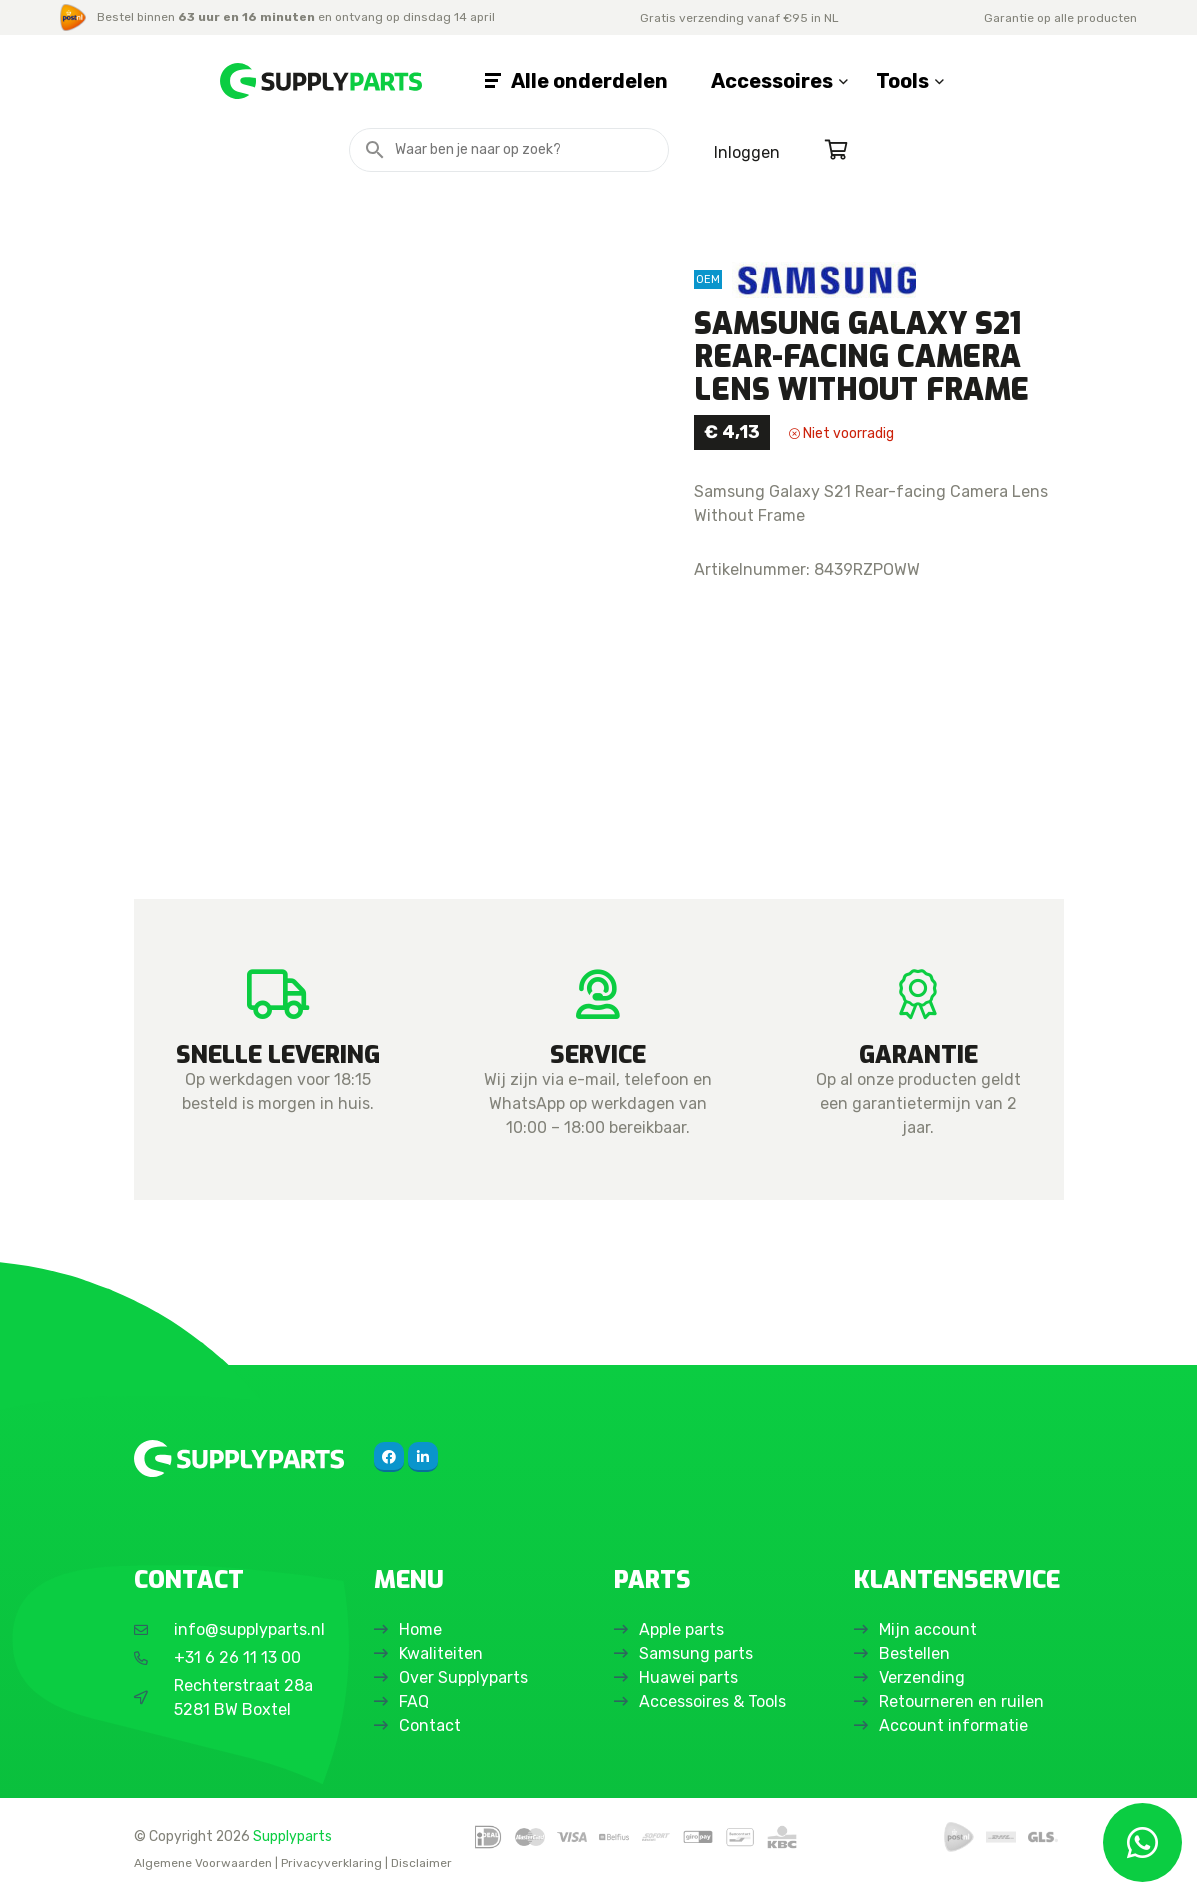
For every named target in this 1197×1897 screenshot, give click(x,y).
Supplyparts (292, 1836)
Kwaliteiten (441, 1653)
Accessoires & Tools (712, 1701)
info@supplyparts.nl (249, 1629)
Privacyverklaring (331, 1863)
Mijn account (928, 1629)
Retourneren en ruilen (961, 1701)
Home (420, 1629)
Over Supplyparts (463, 1677)
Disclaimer (421, 1863)
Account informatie (953, 1725)
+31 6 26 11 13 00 (237, 1657)
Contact (430, 1725)
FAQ (414, 1701)
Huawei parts (688, 1677)
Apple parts (681, 1629)
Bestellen (914, 1653)
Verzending (922, 1677)
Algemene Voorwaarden (203, 1863)
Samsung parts (696, 1653)
